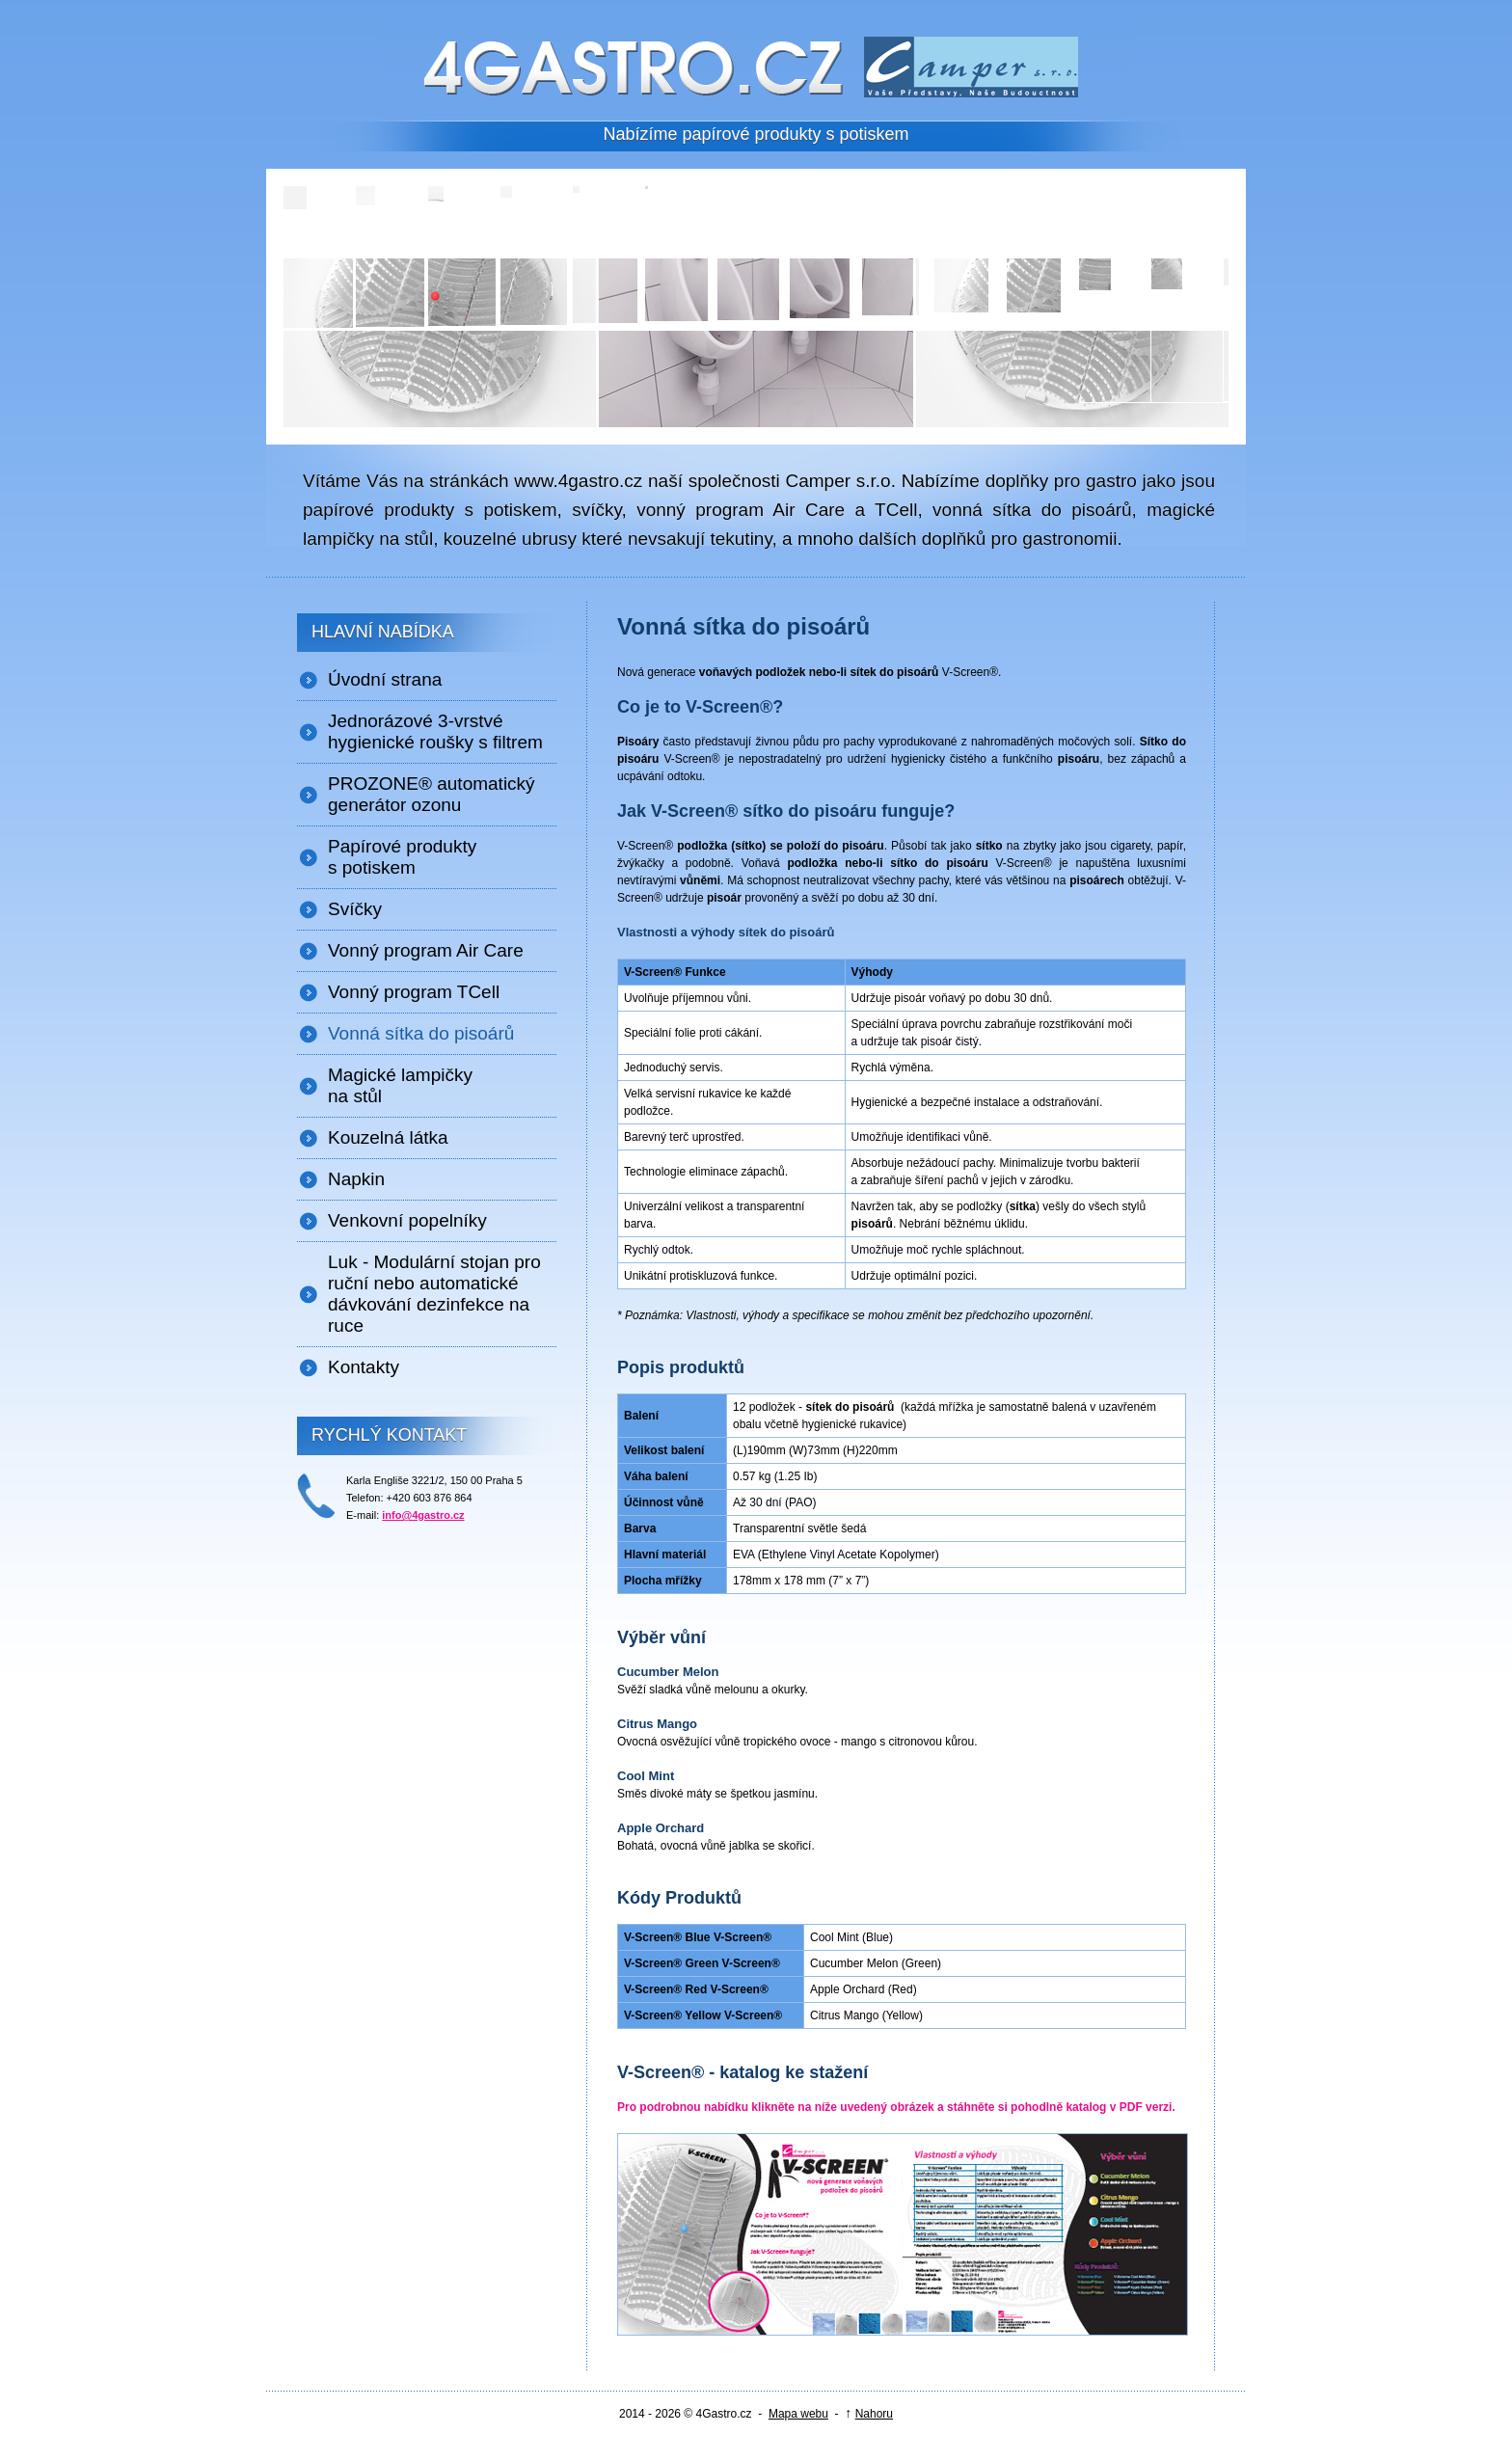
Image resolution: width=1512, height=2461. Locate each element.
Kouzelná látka (388, 1137)
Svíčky (355, 909)
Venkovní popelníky (407, 1220)
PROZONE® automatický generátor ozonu (431, 794)
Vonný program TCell (414, 992)
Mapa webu (798, 2413)
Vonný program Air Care (426, 950)
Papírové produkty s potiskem (402, 857)
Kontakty (363, 1367)
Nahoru (874, 2413)
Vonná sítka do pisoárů (421, 1033)
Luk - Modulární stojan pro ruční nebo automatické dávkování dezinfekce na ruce (434, 1294)
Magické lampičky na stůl (400, 1085)
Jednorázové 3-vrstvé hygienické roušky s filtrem (435, 731)
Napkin (356, 1179)
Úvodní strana (385, 679)
